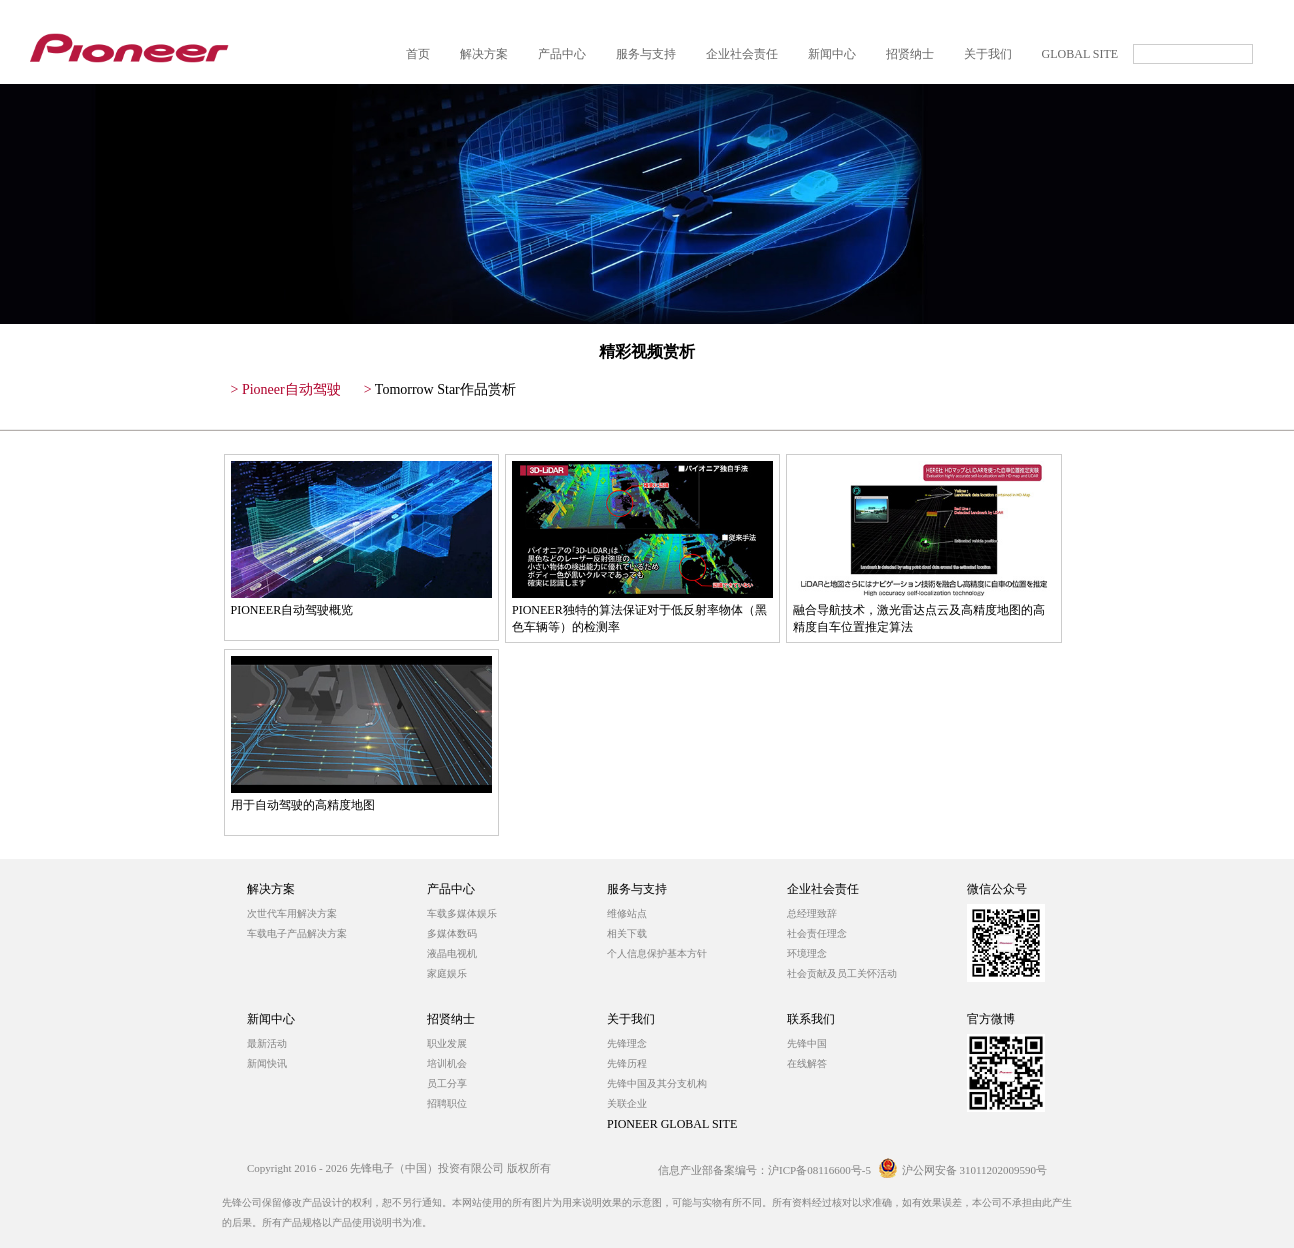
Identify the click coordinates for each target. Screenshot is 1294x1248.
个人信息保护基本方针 (657, 953)
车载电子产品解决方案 (297, 933)
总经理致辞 (812, 913)
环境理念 (807, 953)
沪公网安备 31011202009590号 (962, 1170)
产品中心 (451, 889)
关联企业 (627, 1103)
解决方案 (271, 889)
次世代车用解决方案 (292, 913)
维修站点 (627, 913)
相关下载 (627, 933)
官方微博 (991, 1019)
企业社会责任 (823, 889)
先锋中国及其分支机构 (657, 1083)
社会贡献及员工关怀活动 (842, 973)
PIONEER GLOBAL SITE (672, 1124)
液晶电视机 (452, 953)
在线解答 (807, 1063)
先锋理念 (627, 1043)
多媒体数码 (452, 933)
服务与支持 (637, 889)
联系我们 (811, 1019)
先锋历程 (627, 1063)
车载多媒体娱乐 (462, 913)
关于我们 (631, 1019)
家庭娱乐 (447, 973)
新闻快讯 (267, 1063)
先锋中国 (807, 1043)
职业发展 (447, 1043)
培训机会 (447, 1063)
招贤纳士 (451, 1019)
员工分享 (447, 1083)
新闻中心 (271, 1019)
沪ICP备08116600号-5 (819, 1170)
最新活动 (267, 1043)
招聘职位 (447, 1103)
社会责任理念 (817, 933)
